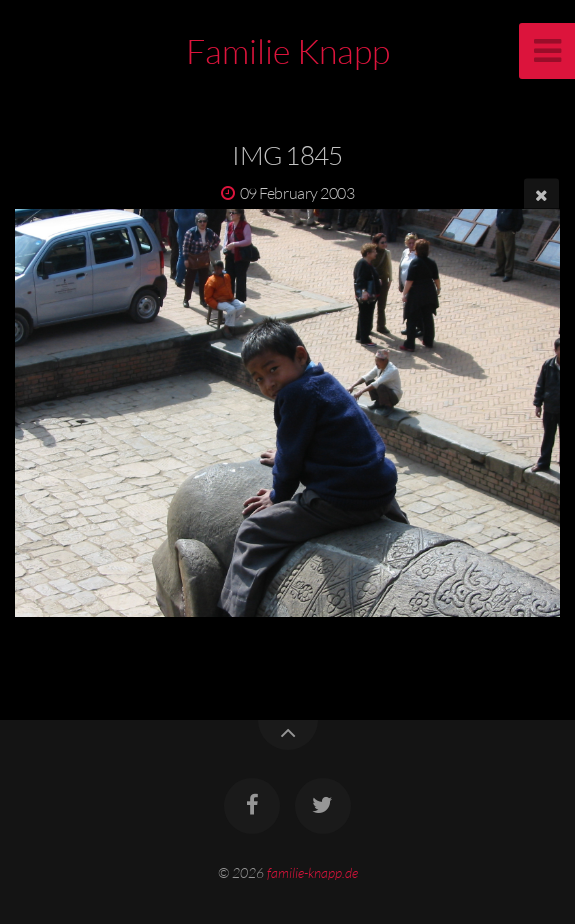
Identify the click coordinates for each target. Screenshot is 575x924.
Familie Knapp (288, 51)
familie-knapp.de (312, 872)
